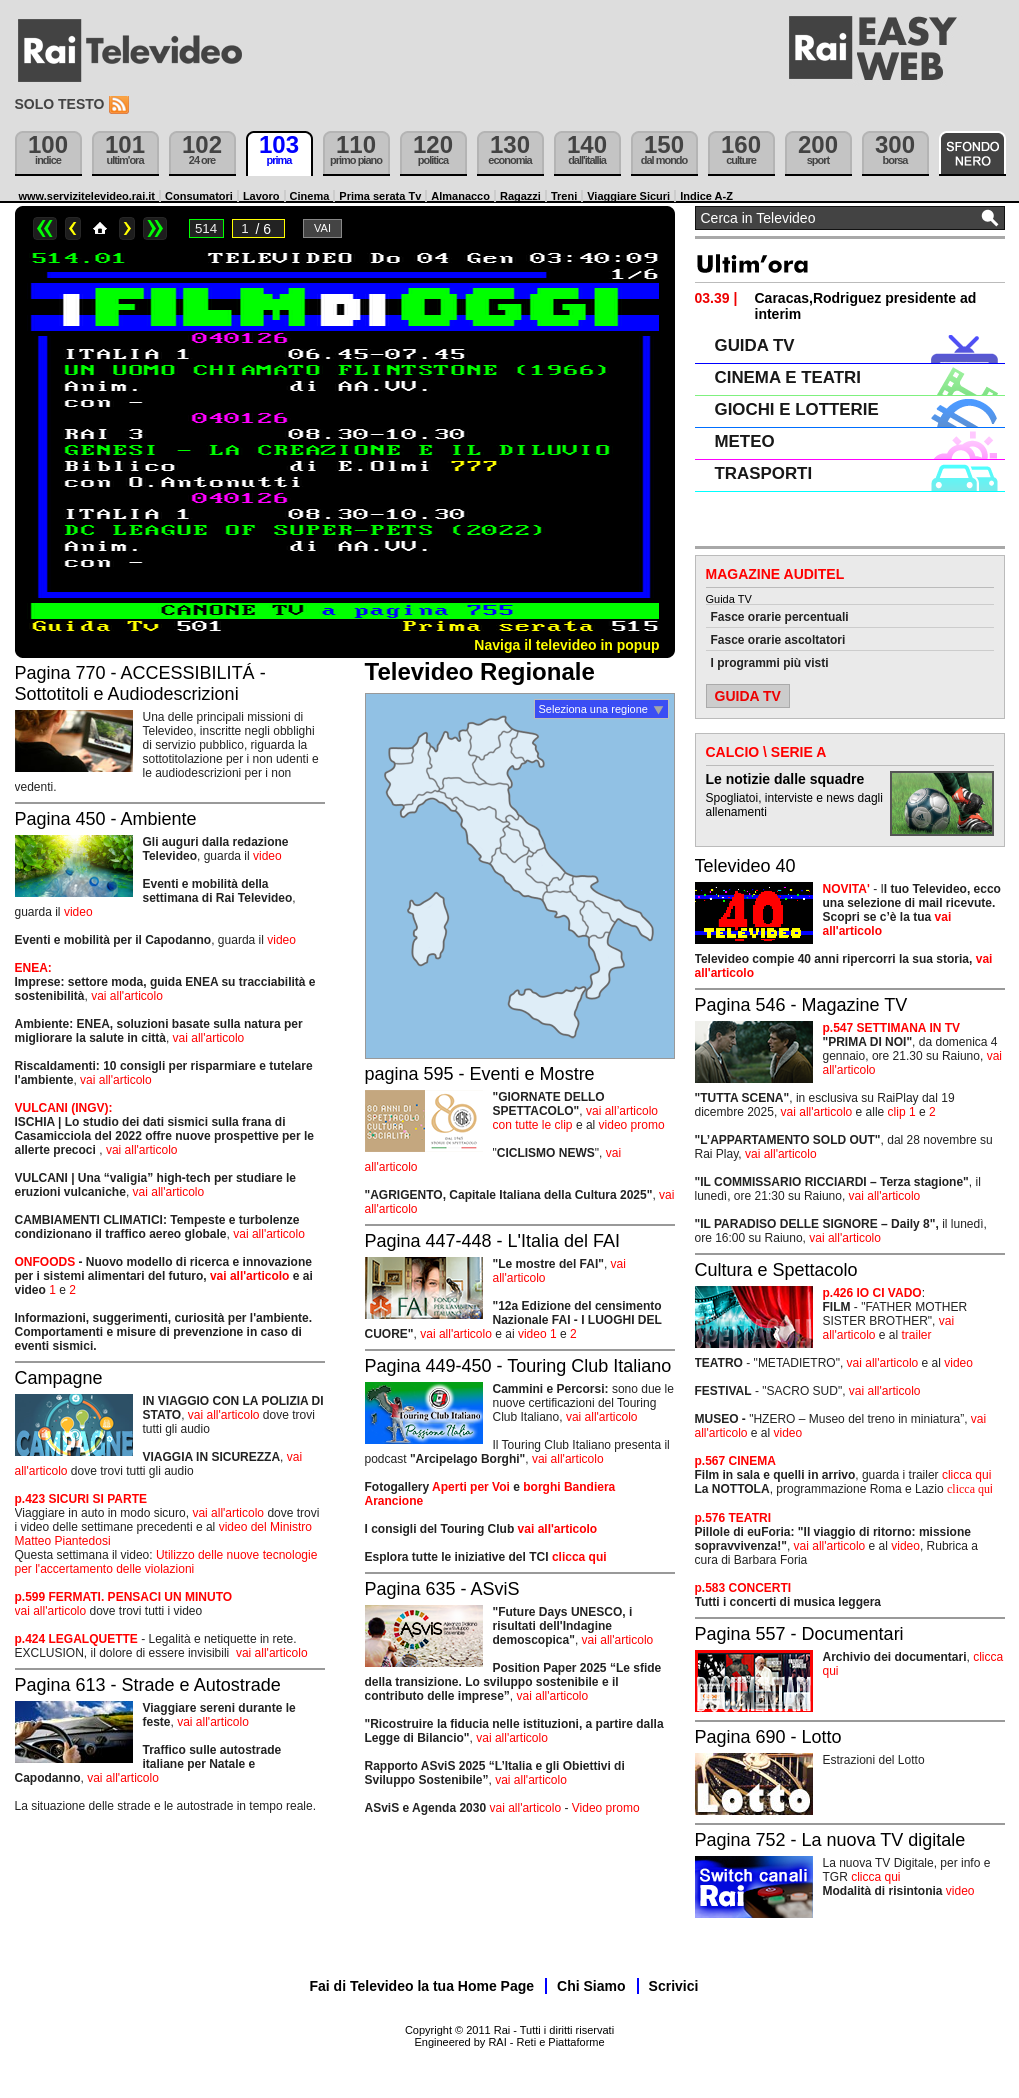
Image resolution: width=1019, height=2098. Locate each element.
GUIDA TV (755, 345)
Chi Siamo (591, 1986)
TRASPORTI (764, 473)
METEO (745, 441)
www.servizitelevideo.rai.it (87, 196)
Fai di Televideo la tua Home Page (422, 1986)
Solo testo (60, 104)
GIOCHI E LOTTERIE (797, 409)
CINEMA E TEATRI (788, 377)
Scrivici (674, 1986)
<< (45, 228)
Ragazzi (520, 196)
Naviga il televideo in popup (566, 645)
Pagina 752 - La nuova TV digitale (830, 1840)
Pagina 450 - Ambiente (106, 819)
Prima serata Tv (380, 196)
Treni (564, 196)
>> (155, 228)
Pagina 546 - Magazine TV (801, 1005)
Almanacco (460, 196)
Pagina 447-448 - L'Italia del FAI (493, 1241)
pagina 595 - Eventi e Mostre (480, 1074)
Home (100, 228)
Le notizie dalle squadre (785, 779)
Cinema (310, 196)
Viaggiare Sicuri (628, 196)
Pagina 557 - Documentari (799, 1634)
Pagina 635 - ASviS (442, 1589)
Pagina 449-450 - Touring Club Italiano (518, 1366)
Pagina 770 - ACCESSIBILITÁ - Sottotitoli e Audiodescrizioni (140, 683)
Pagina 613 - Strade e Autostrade (148, 1685)
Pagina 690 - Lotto (768, 1737)
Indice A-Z (706, 196)
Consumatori (199, 196)
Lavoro (261, 196)
